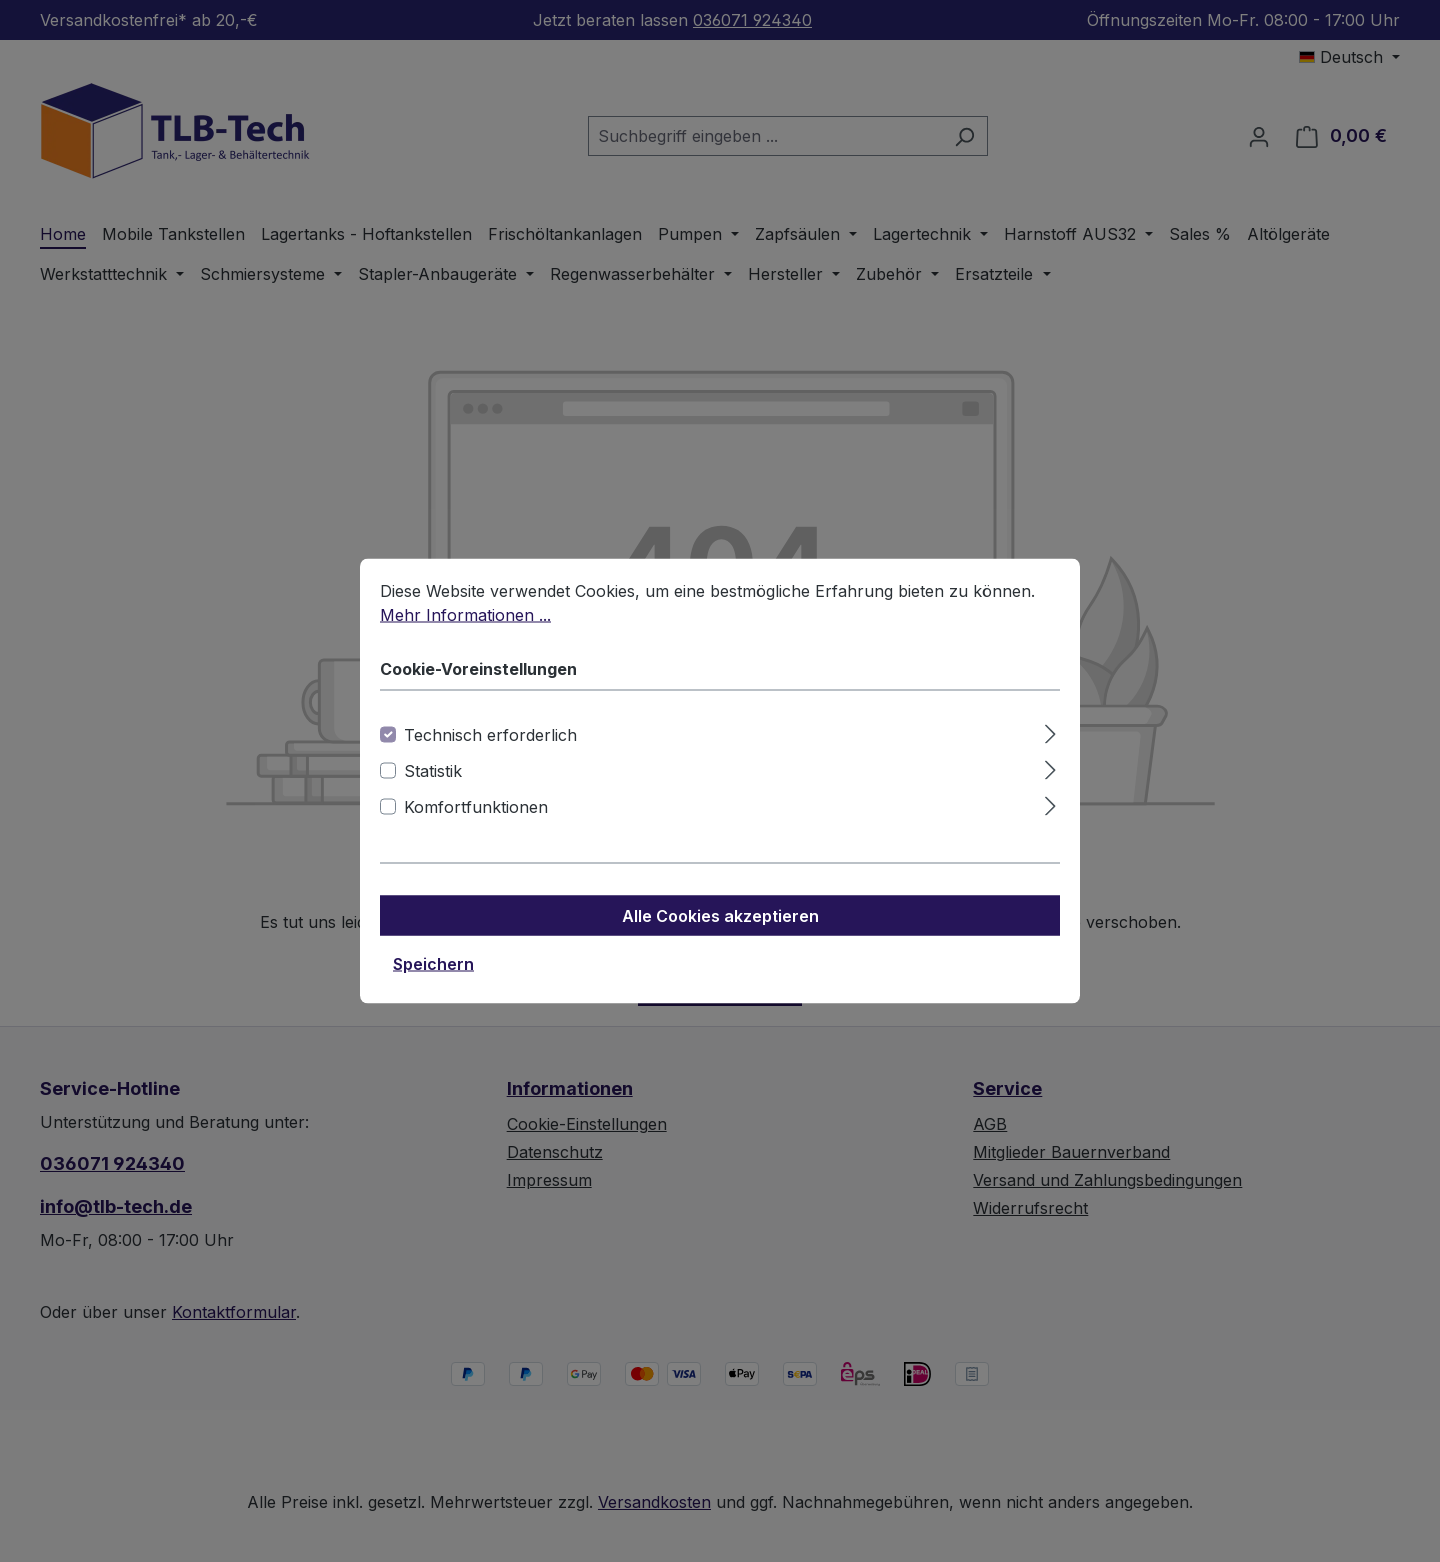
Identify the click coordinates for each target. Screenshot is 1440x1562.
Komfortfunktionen (476, 824)
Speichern (433, 981)
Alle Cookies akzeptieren (720, 933)
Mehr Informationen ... (465, 632)
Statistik (433, 788)
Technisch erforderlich (490, 752)
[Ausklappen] (1050, 748)
